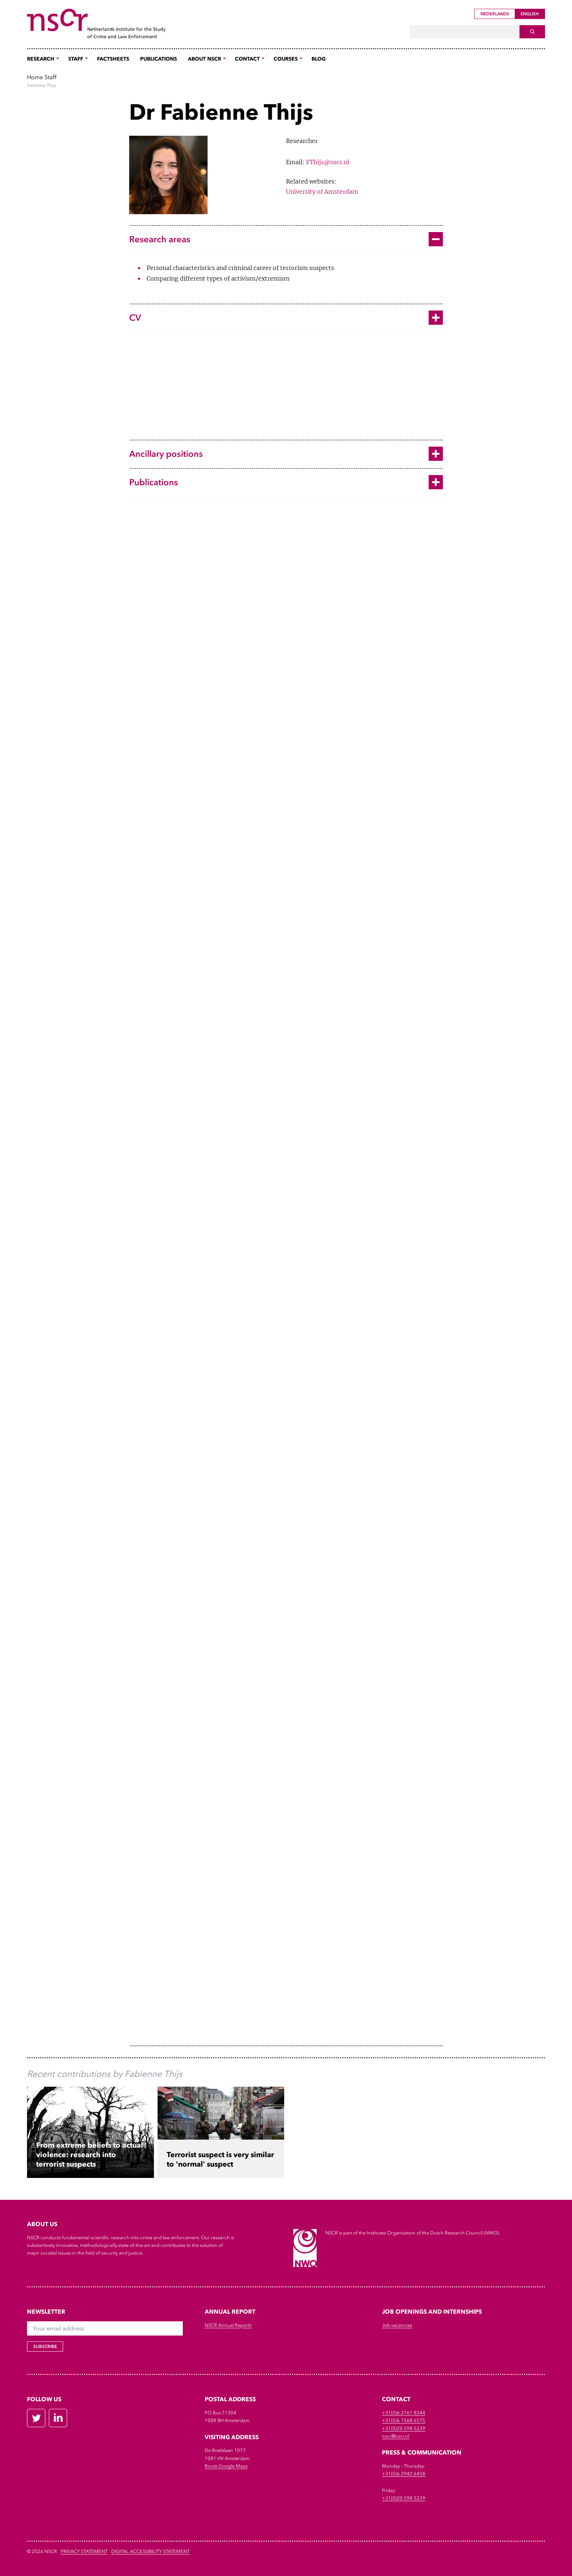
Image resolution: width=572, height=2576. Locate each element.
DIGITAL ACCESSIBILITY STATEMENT (150, 2551)
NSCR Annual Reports (228, 2325)
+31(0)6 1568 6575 (403, 2420)
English (530, 13)
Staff (51, 77)
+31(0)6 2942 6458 (403, 2473)
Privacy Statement (84, 2551)
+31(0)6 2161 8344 (403, 2412)
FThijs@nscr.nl (327, 162)
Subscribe (45, 2346)
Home (35, 77)
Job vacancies (397, 2325)
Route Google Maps (226, 2466)
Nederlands (494, 13)
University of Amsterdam (322, 191)
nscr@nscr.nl (395, 2436)
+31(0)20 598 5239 (403, 2428)
